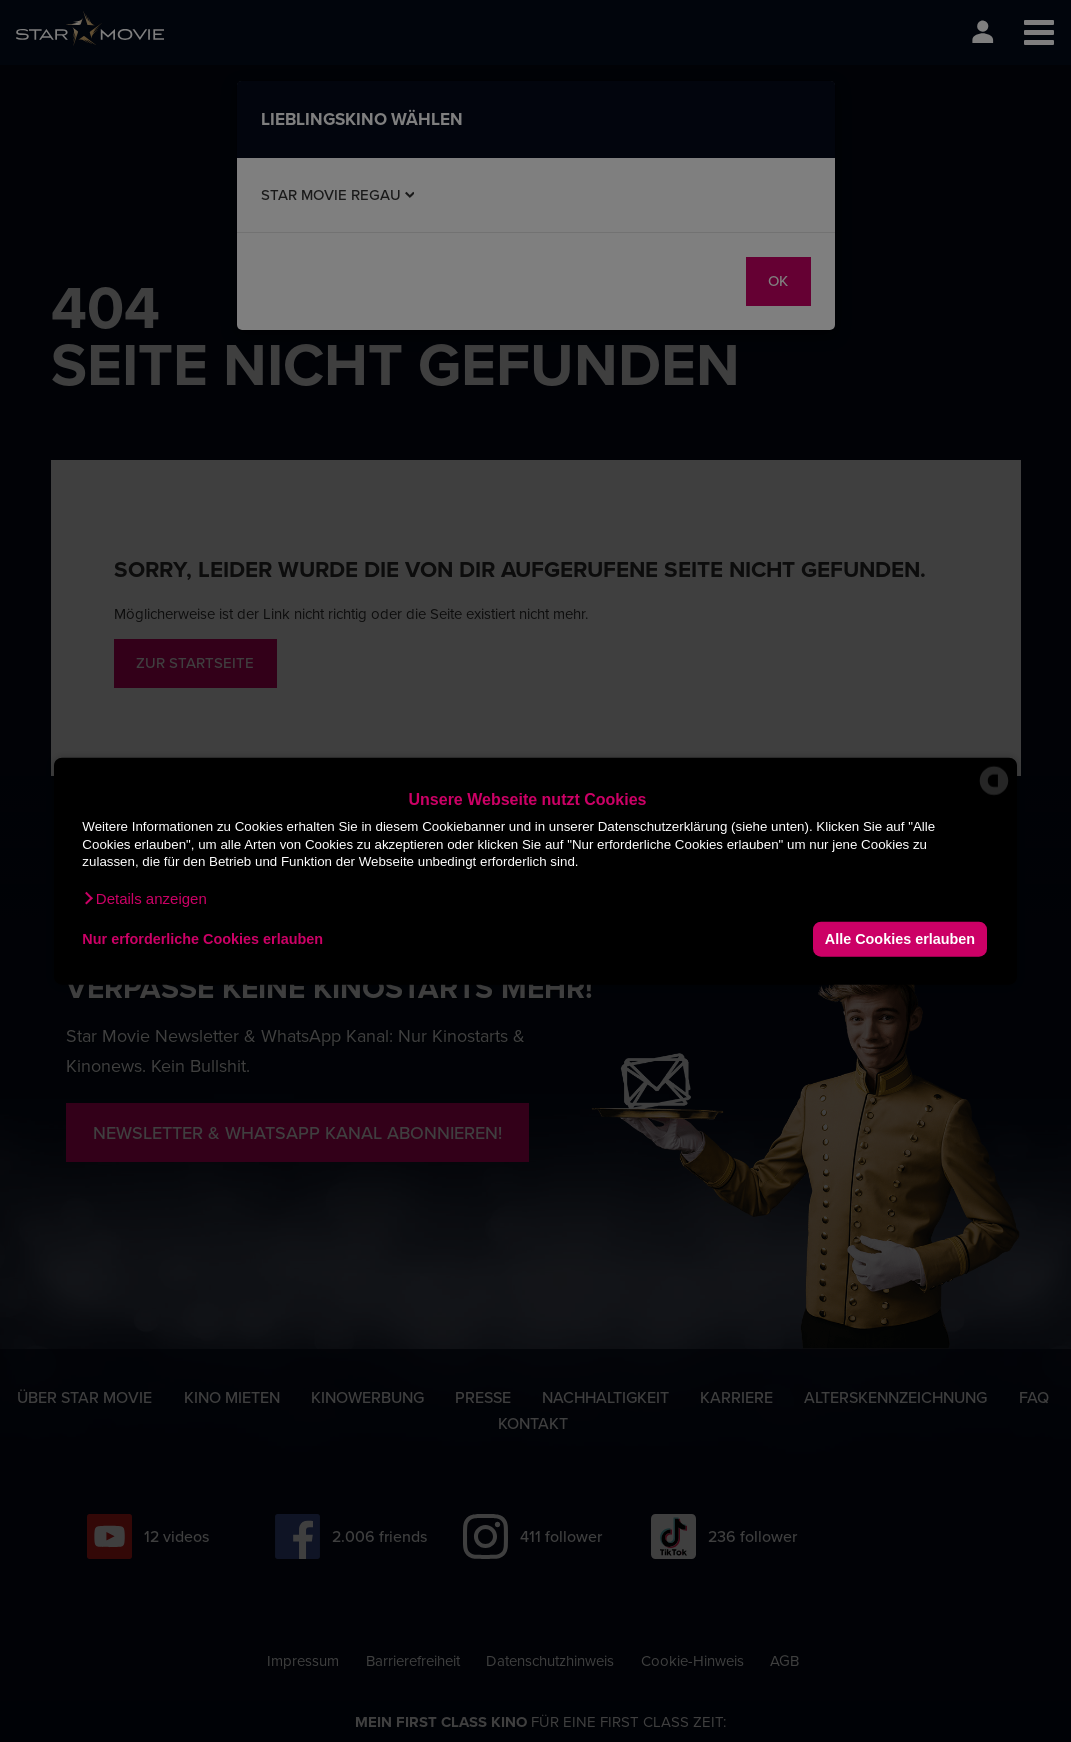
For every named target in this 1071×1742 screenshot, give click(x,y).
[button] (144, 898)
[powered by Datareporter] (994, 793)
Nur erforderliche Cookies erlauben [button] (202, 939)
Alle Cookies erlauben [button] (900, 939)
